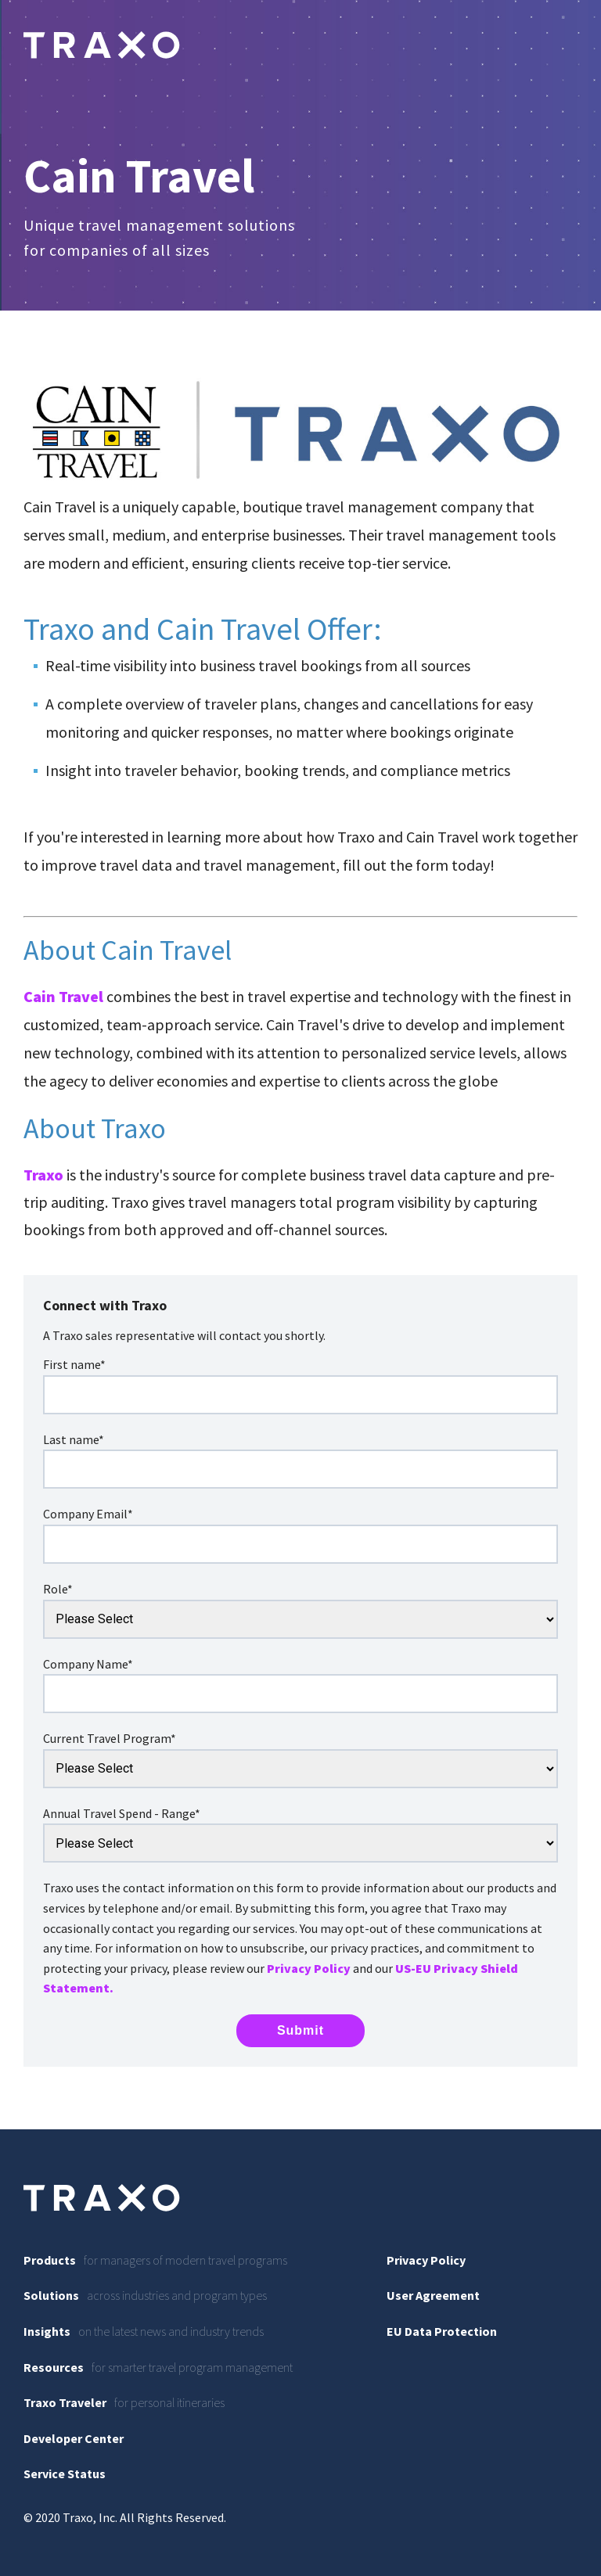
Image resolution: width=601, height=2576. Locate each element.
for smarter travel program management (158, 2367)
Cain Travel (63, 996)
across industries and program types (145, 2295)
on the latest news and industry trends (143, 2331)
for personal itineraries (124, 2402)
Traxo (43, 1174)
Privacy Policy (309, 1968)
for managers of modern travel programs (155, 2260)
